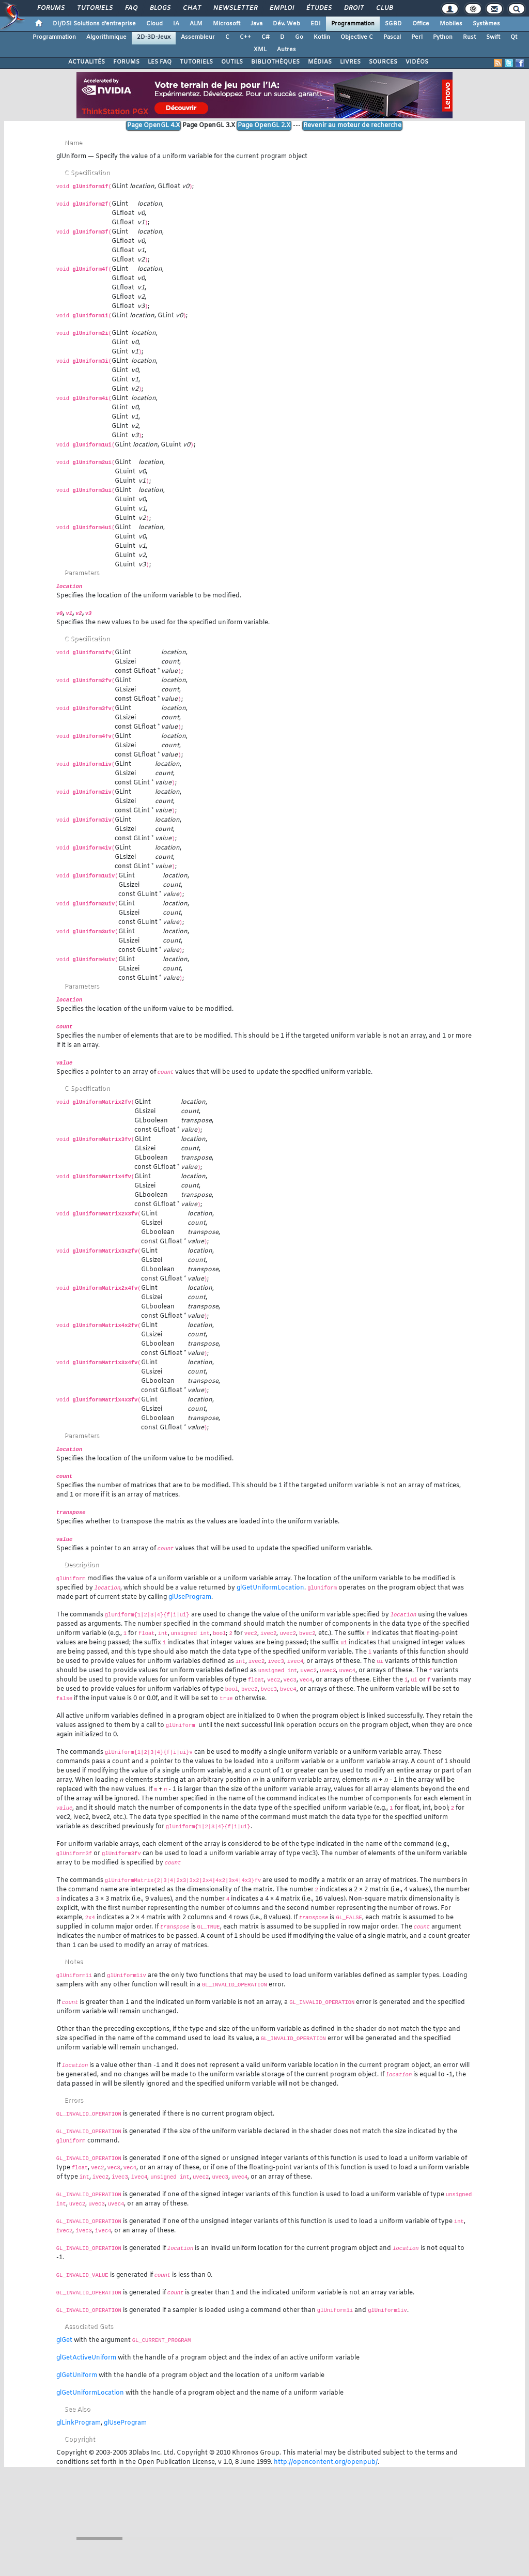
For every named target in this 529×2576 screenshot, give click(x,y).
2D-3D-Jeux (153, 37)
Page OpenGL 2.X (264, 125)
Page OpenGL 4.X (153, 125)
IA (176, 23)
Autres (286, 49)
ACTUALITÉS (86, 62)
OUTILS (232, 62)
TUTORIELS (196, 62)
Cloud (154, 23)
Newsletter (235, 8)
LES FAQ (160, 62)
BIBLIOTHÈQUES (275, 62)
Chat (191, 8)
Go (299, 37)
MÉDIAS (320, 62)
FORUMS (126, 62)
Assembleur (198, 37)
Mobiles (451, 23)
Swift (493, 37)
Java (256, 23)
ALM (196, 23)
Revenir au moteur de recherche (352, 125)
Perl (417, 37)
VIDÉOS (417, 62)
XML (260, 49)
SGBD (393, 23)
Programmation (353, 23)
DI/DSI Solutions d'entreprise (94, 23)
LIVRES (350, 62)
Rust (469, 37)
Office (420, 23)
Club (384, 8)
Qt (513, 37)
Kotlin (322, 37)
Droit (353, 8)
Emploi (281, 8)
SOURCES (383, 62)
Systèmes (486, 23)
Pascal (392, 37)
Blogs (159, 8)
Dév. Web (286, 23)
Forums (50, 8)
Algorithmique (106, 37)
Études (318, 8)
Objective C (356, 37)
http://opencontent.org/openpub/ (326, 2462)
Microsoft (226, 23)
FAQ (130, 8)
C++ (245, 37)
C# (265, 37)
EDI (315, 23)
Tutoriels (94, 8)
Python (443, 37)
